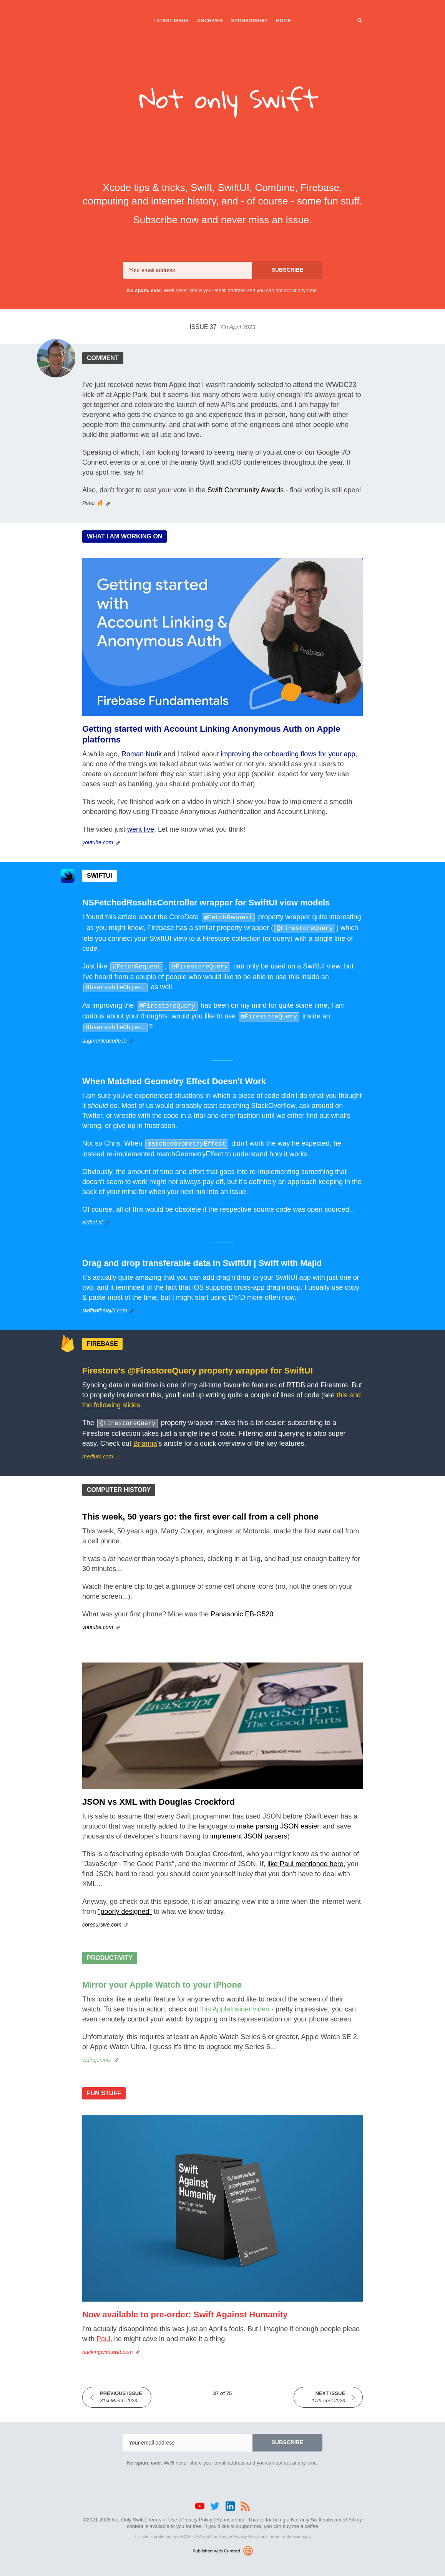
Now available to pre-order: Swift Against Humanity (185, 2307)
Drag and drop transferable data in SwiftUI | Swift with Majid (202, 1257)
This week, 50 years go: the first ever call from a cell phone (200, 1510)
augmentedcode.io (104, 1035)
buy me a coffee (300, 2519)
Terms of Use (162, 2513)
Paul (103, 2332)
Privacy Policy (196, 2513)
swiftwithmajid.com (104, 1304)
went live (140, 829)
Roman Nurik (141, 754)
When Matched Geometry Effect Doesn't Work (174, 1076)
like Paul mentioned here (305, 1857)
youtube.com (97, 842)
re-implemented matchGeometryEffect (164, 1148)
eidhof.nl (92, 1216)
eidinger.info (96, 2053)
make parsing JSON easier (278, 1819)
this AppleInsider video (234, 2002)
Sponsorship (249, 20)
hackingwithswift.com (107, 2345)
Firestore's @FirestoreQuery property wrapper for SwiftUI (197, 1364)
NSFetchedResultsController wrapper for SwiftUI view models (206, 902)
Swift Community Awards (246, 490)
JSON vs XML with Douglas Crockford (158, 1795)
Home (283, 20)
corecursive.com (101, 1918)
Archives (210, 20)
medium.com (97, 1450)
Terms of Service (284, 2529)
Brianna (145, 1436)
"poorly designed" (125, 1904)
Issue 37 (222, 327)
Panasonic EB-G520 (243, 1607)
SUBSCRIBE (287, 270)
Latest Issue (171, 20)
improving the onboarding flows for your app (288, 754)
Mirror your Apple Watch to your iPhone (162, 1978)
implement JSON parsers (248, 1829)
